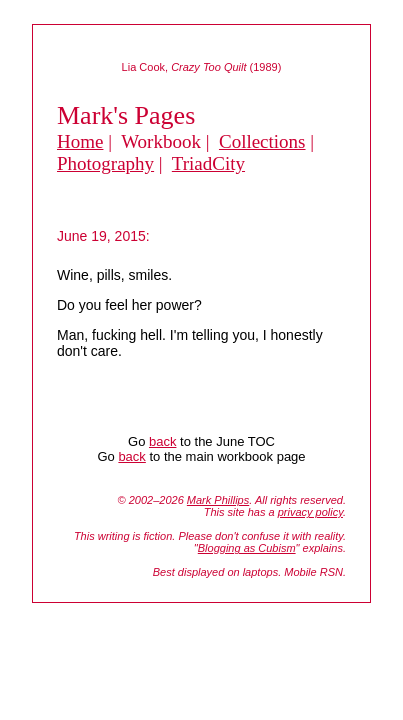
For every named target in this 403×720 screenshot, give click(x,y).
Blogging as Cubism (247, 548)
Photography (105, 163)
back (162, 441)
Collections (262, 141)
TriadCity (208, 163)
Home (80, 141)
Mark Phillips (218, 500)
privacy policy (310, 512)
